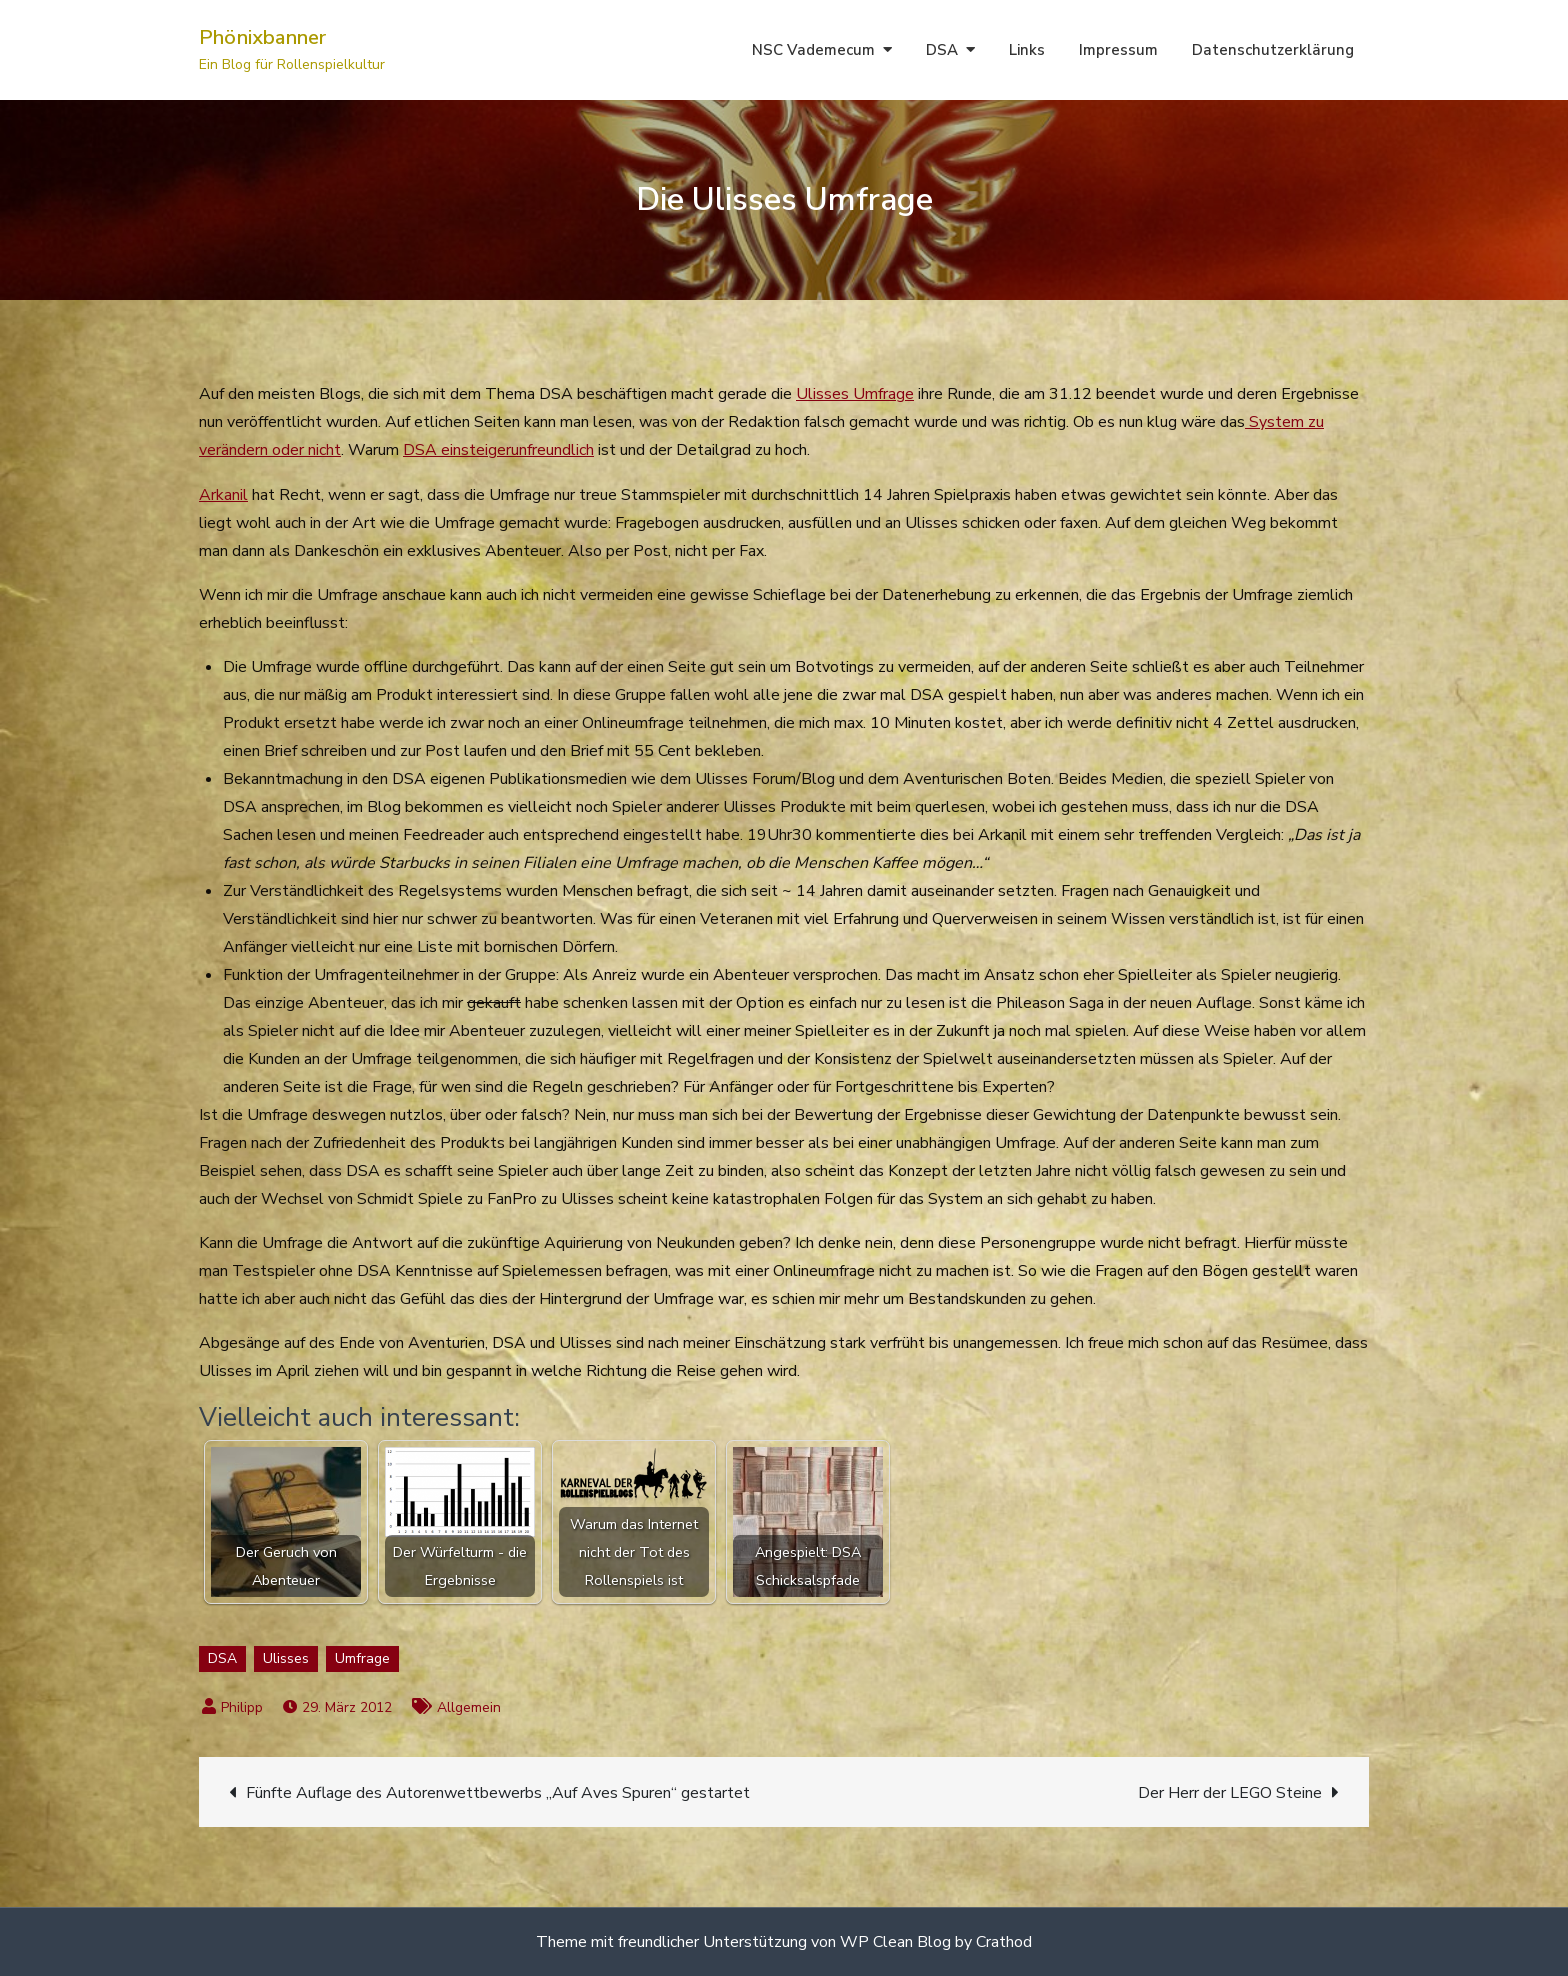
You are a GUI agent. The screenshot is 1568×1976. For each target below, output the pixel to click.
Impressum (1118, 50)
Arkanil (223, 495)
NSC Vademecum (813, 50)
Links (1027, 50)
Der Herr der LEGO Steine (1230, 1793)
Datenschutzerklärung (1273, 50)
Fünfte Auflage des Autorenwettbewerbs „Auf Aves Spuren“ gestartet (498, 1793)
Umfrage (362, 1658)
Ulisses (286, 1658)
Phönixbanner (262, 37)
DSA (942, 50)
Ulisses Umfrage (855, 394)
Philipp (242, 1707)
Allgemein (469, 1707)
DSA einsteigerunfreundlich (498, 450)
